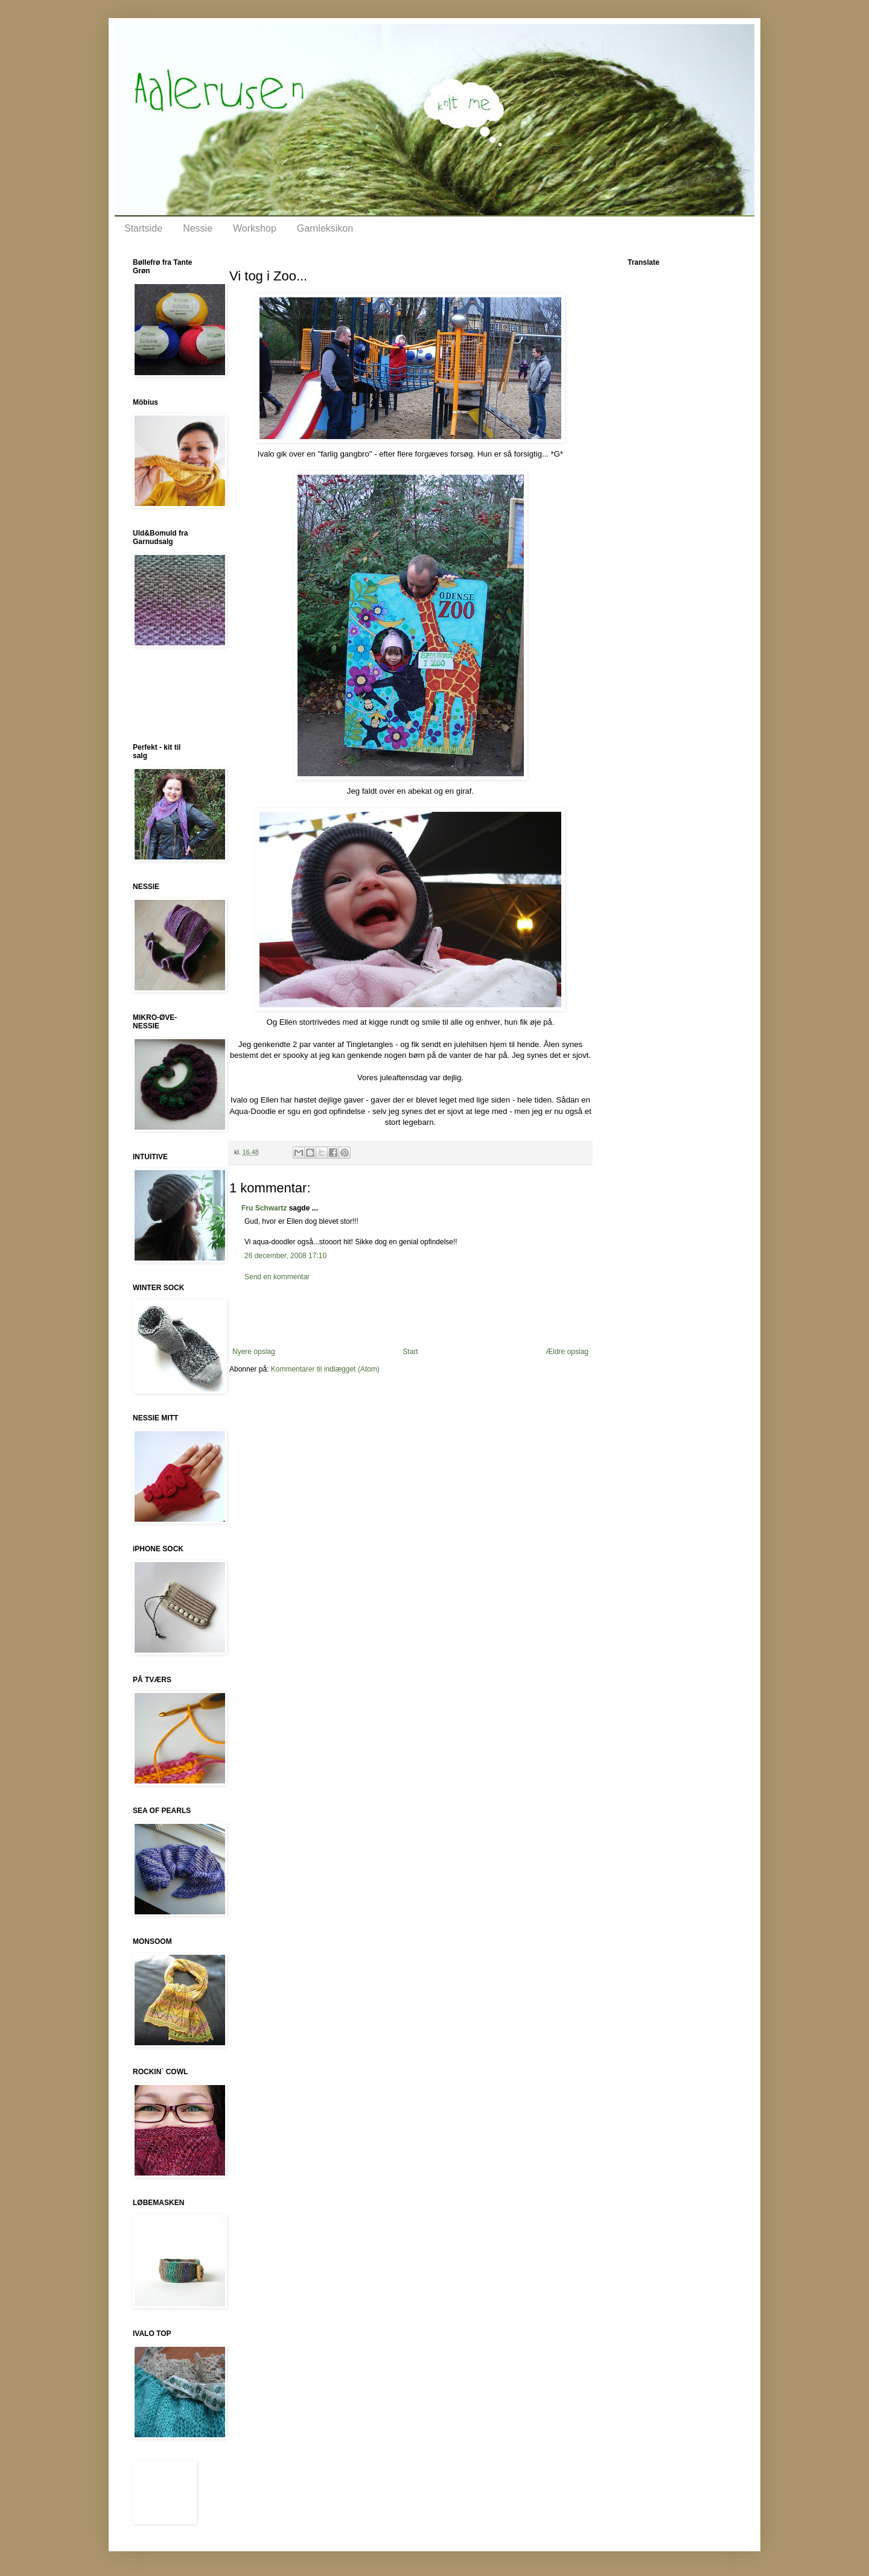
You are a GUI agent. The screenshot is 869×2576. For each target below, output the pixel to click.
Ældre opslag (567, 1351)
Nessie (197, 228)
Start (410, 1351)
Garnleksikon (325, 228)
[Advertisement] (410, 1314)
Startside (143, 228)
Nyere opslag (253, 1351)
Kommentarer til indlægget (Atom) (325, 1369)
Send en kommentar (277, 1277)
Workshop (254, 228)
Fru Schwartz (264, 1208)
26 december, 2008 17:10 (285, 1256)
